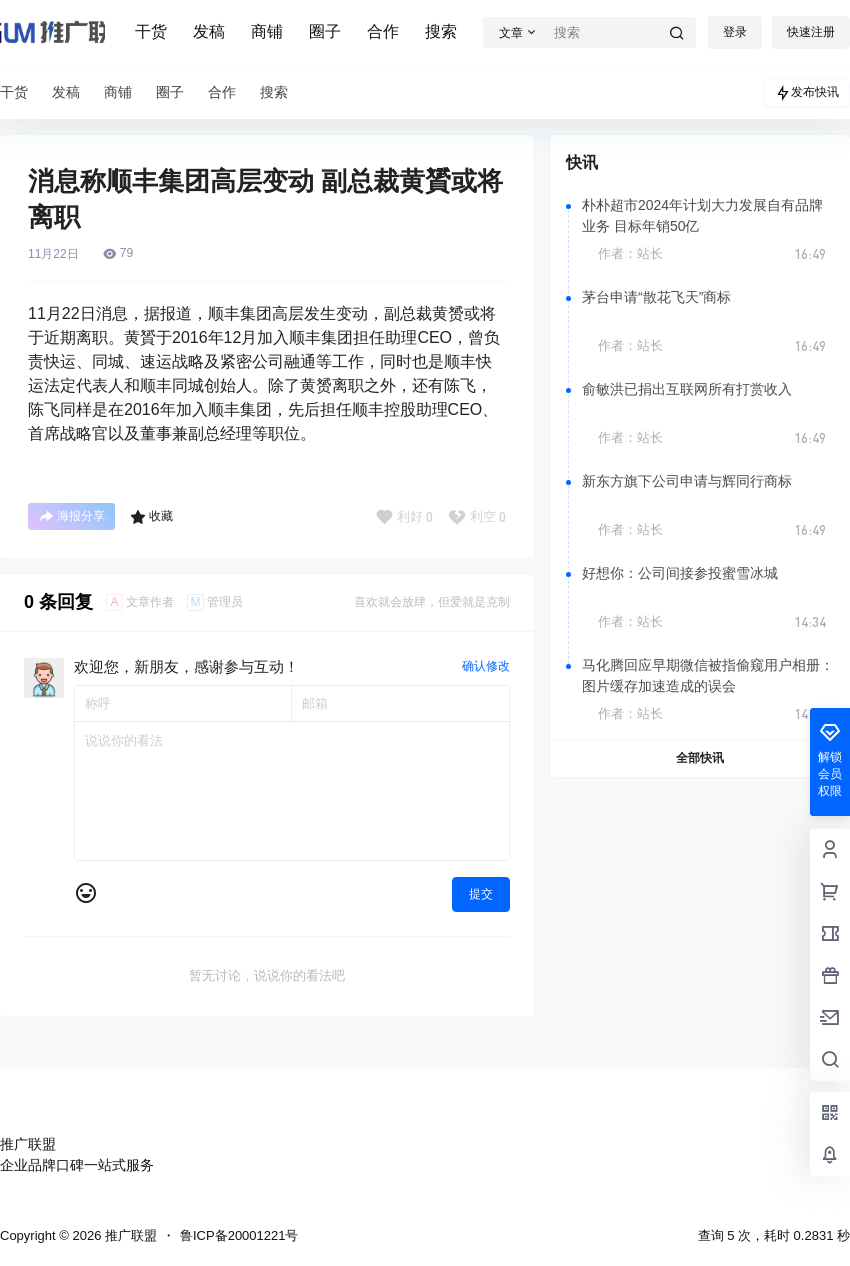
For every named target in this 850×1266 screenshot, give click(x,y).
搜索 (441, 31)
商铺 (267, 31)
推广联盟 (129, 1235)
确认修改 (486, 666)
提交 (481, 894)
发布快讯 (807, 93)
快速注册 (811, 32)
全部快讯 (700, 758)
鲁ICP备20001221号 (239, 1235)
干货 (151, 31)
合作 (383, 31)
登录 (735, 32)
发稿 (209, 31)
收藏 (151, 517)
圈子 (325, 31)
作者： (630, 253)
